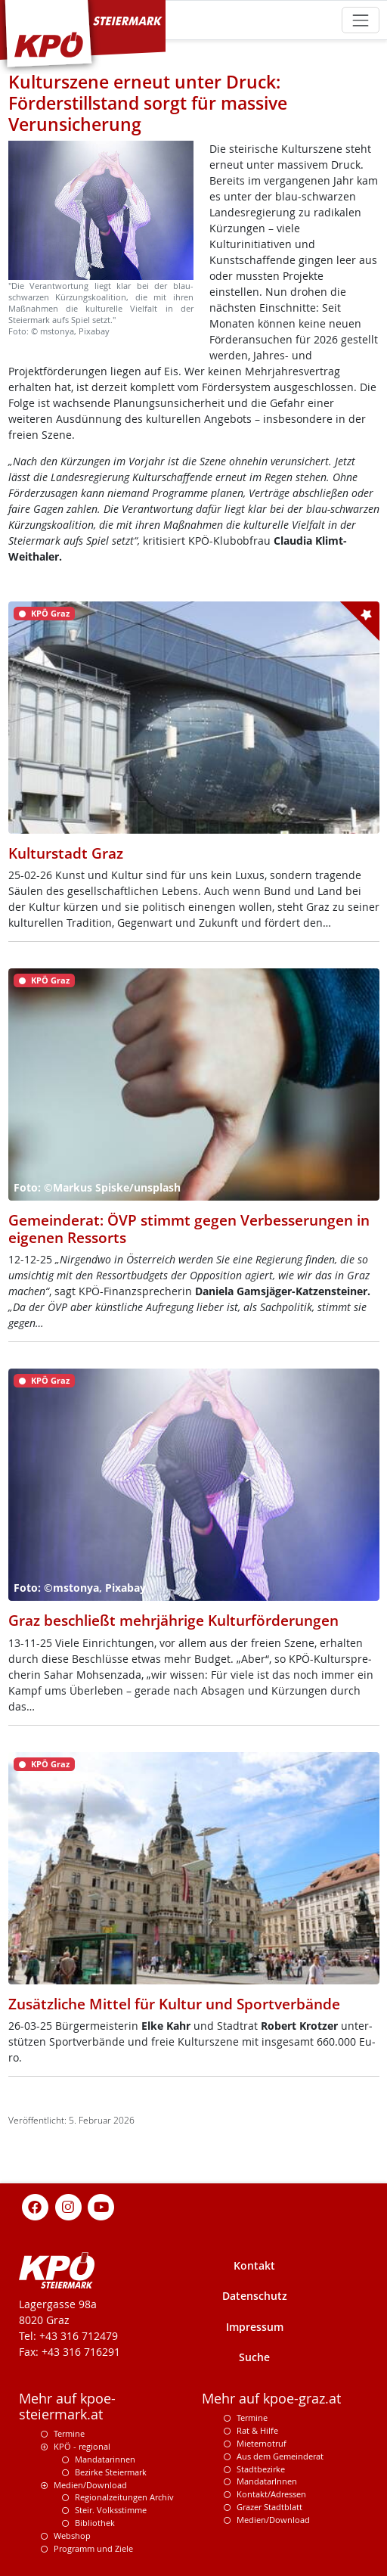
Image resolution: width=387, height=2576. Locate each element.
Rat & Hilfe (257, 2430)
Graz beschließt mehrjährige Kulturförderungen (173, 1620)
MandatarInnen (267, 2481)
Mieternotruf (261, 2443)
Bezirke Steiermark (111, 2472)
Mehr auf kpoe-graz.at (271, 2398)
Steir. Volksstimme (111, 2509)
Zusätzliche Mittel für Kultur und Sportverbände (174, 2003)
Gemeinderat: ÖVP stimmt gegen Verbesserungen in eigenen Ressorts (189, 1229)
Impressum (254, 2327)
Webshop (72, 2535)
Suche (254, 2357)
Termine (69, 2433)
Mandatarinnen (105, 2459)
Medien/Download (90, 2485)
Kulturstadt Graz (65, 853)
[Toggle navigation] (360, 20)
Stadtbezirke (261, 2469)
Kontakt (254, 2265)
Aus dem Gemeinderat (280, 2456)
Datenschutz (254, 2296)
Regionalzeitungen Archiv (124, 2497)
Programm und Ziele (93, 2548)
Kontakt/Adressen (271, 2494)
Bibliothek (95, 2522)
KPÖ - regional (82, 2446)
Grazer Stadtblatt (269, 2506)
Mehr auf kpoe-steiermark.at (67, 2406)
